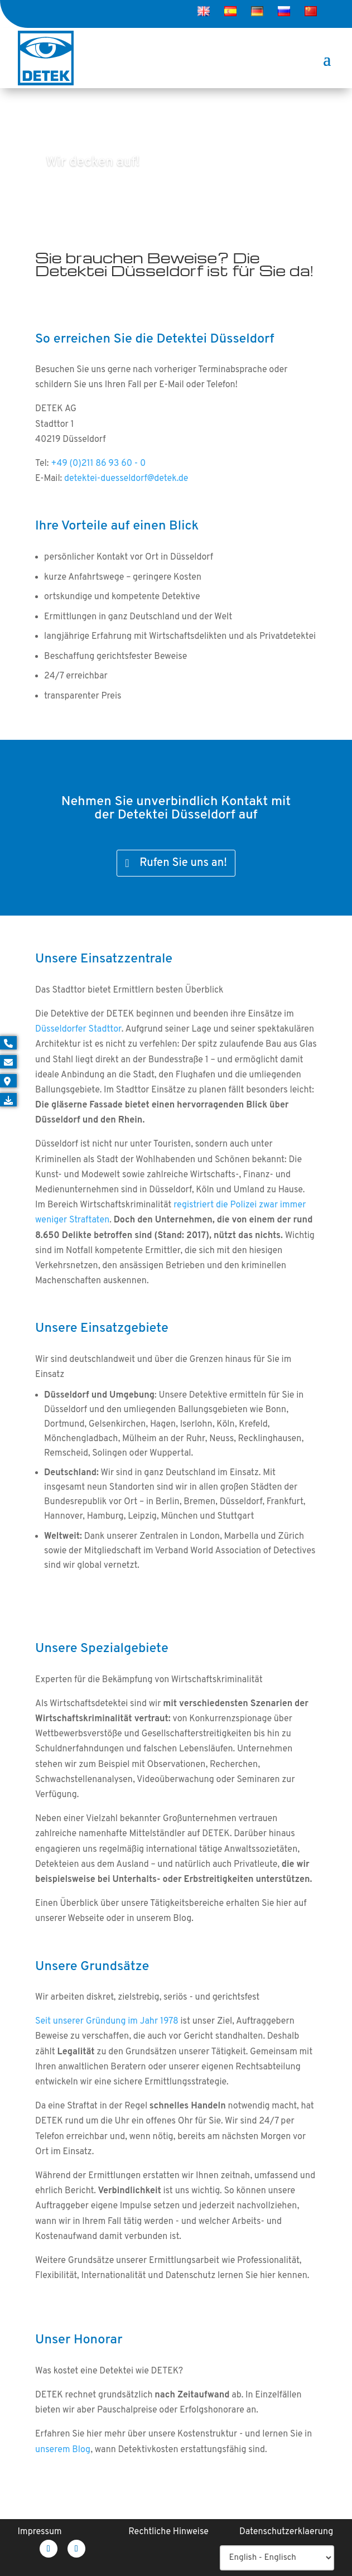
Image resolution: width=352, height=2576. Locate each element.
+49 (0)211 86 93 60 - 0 (98, 463)
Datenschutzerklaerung (286, 2532)
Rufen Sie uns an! (183, 863)
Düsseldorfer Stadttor (78, 1029)
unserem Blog (62, 2449)
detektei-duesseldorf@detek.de (126, 478)
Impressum (40, 2532)
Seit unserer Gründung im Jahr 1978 (107, 2021)
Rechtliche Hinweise (168, 2532)
